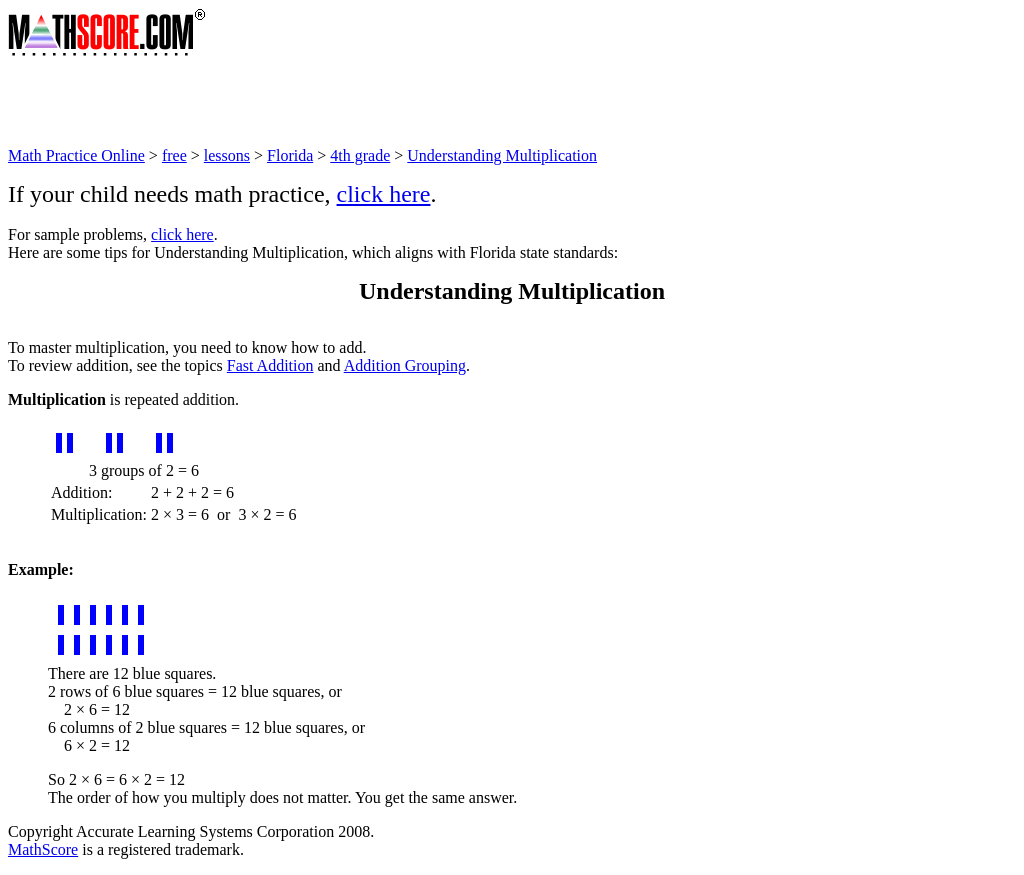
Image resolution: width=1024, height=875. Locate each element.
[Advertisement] (372, 102)
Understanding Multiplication (502, 155)
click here (384, 194)
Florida (290, 155)
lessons (227, 155)
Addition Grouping (405, 365)
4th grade (360, 155)
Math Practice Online (76, 155)
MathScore (43, 849)
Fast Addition (270, 365)
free (174, 155)
